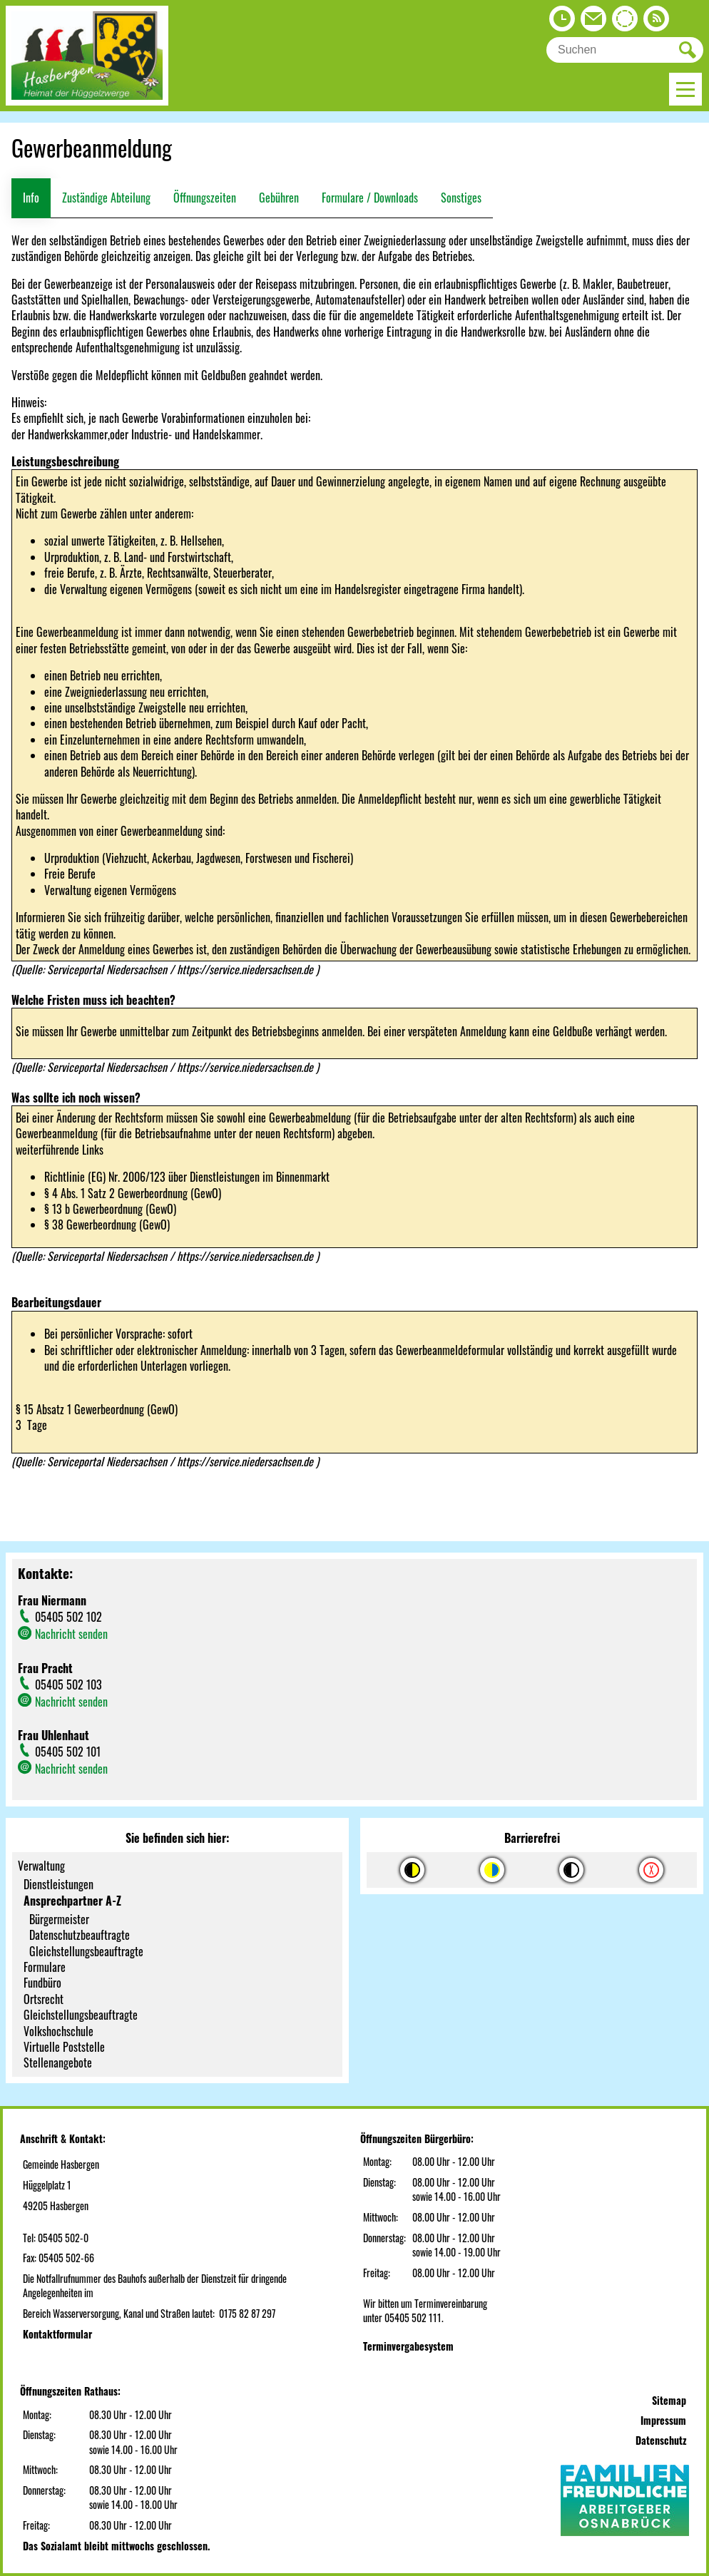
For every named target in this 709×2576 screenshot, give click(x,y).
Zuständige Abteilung (106, 197)
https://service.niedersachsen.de (246, 969)
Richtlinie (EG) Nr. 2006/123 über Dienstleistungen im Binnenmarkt (187, 1176)
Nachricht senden (71, 1633)
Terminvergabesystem (408, 2346)
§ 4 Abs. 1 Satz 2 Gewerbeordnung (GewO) (132, 1193)
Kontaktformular (57, 2333)
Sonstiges (461, 197)
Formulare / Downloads (370, 197)
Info (31, 197)
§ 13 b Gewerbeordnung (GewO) (110, 1208)
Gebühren (279, 197)
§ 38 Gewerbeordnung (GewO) (107, 1224)
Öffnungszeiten (204, 197)
